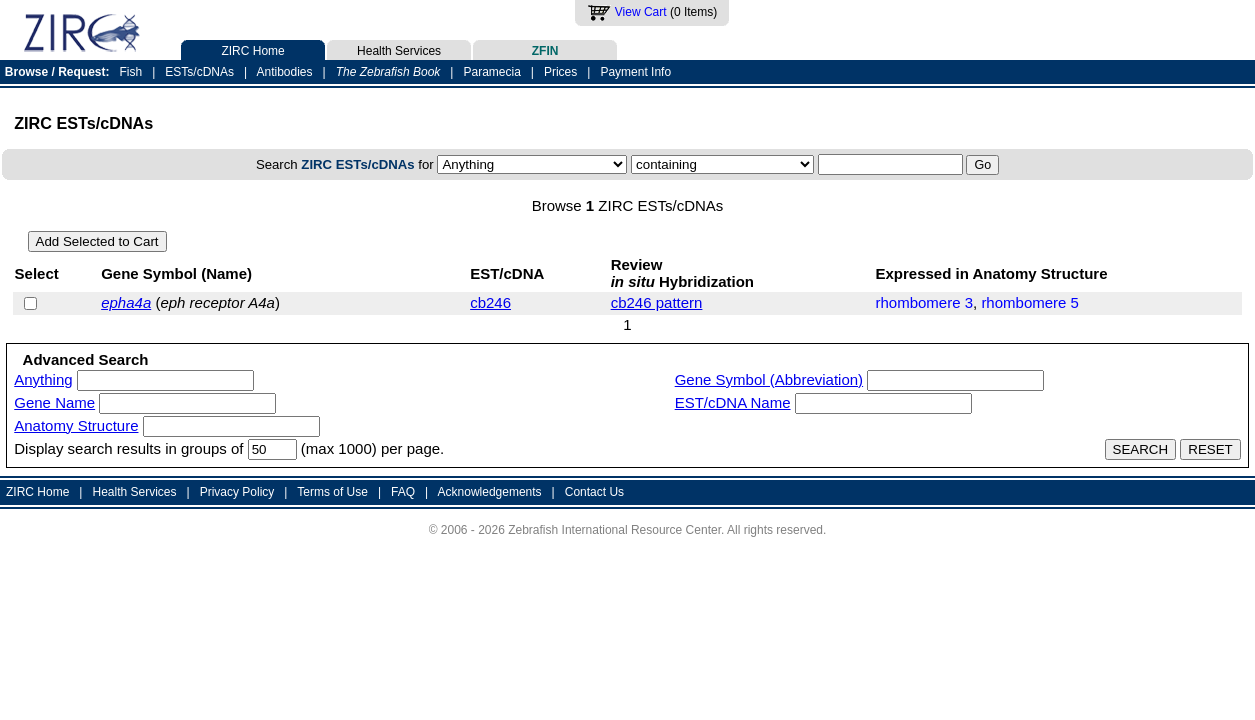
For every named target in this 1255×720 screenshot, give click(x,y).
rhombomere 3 (924, 302)
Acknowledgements (490, 492)
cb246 (490, 302)
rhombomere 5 (1030, 302)
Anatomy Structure (76, 425)
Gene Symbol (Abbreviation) (769, 379)
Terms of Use (332, 492)
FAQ (403, 492)
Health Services (399, 49)
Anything (43, 379)
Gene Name (54, 402)
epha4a (126, 302)
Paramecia (491, 72)
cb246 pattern (657, 302)
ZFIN (545, 49)
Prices (560, 72)
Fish (131, 72)
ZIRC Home (253, 49)
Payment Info (635, 72)
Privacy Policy (237, 492)
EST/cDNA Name (733, 402)
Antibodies (284, 72)
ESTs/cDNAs (199, 72)
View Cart (641, 12)
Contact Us (594, 492)
